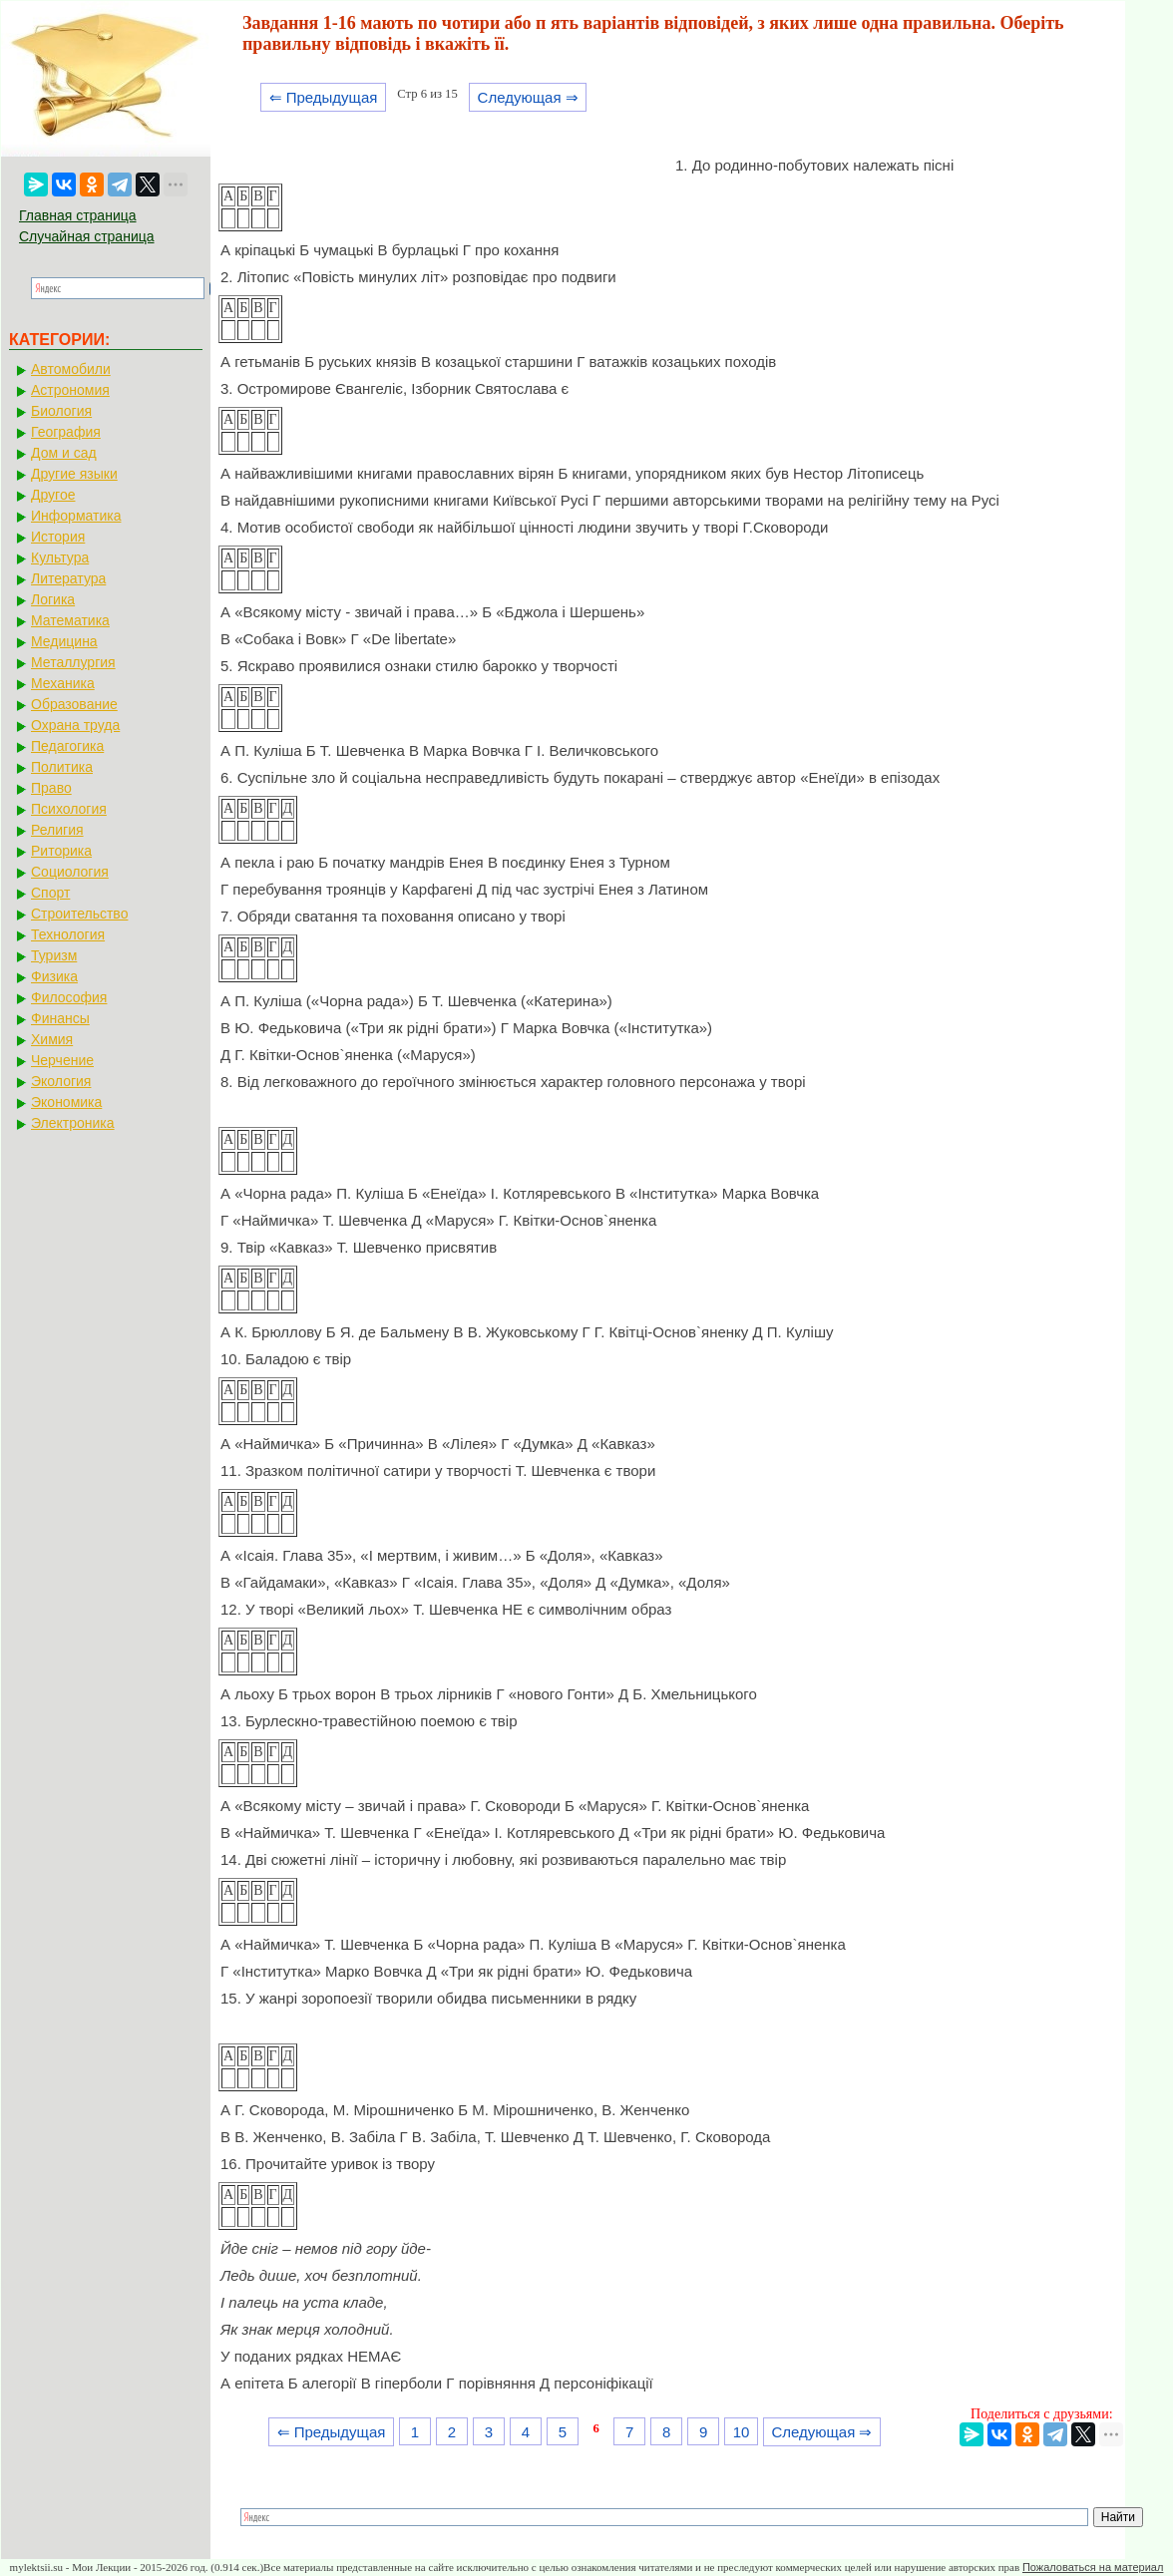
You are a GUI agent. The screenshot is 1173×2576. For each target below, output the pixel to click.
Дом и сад (64, 453)
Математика (70, 620)
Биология (61, 411)
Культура (60, 557)
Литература (68, 578)
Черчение (62, 1060)
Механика (63, 683)
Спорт (50, 893)
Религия (57, 830)
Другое (53, 495)
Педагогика (67, 746)
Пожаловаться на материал (1092, 2567)
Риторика (61, 851)
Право (51, 788)
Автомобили (71, 369)
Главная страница (78, 215)
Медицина (64, 641)
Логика (53, 599)
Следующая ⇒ (528, 97)
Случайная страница (87, 236)
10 (741, 2431)
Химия (52, 1039)
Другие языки (74, 474)
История (58, 537)
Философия (69, 997)
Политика (62, 767)
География (66, 432)
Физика (54, 976)
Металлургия (73, 662)
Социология (70, 872)
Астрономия (70, 390)
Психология (69, 809)
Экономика (66, 1102)
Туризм (54, 955)
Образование (74, 704)
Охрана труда (75, 725)
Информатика (76, 516)
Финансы (60, 1018)
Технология (68, 934)
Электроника (73, 1123)
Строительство (79, 913)
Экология (61, 1081)
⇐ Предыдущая (323, 97)
